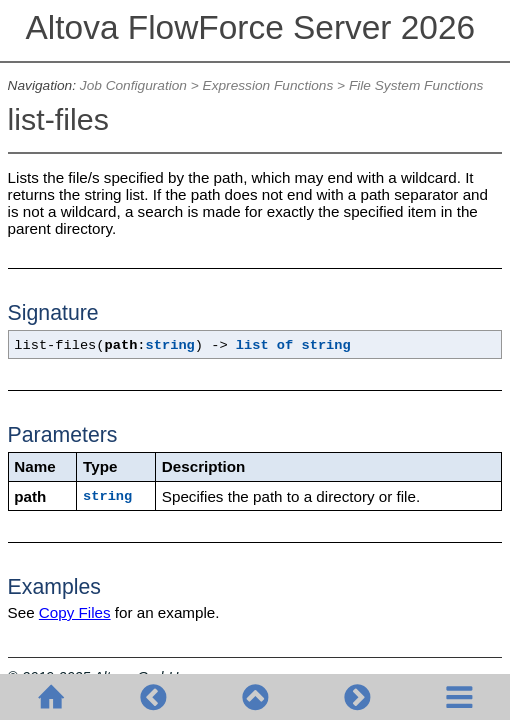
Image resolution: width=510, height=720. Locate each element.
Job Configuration (133, 85)
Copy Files (75, 612)
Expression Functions (268, 85)
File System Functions (416, 85)
